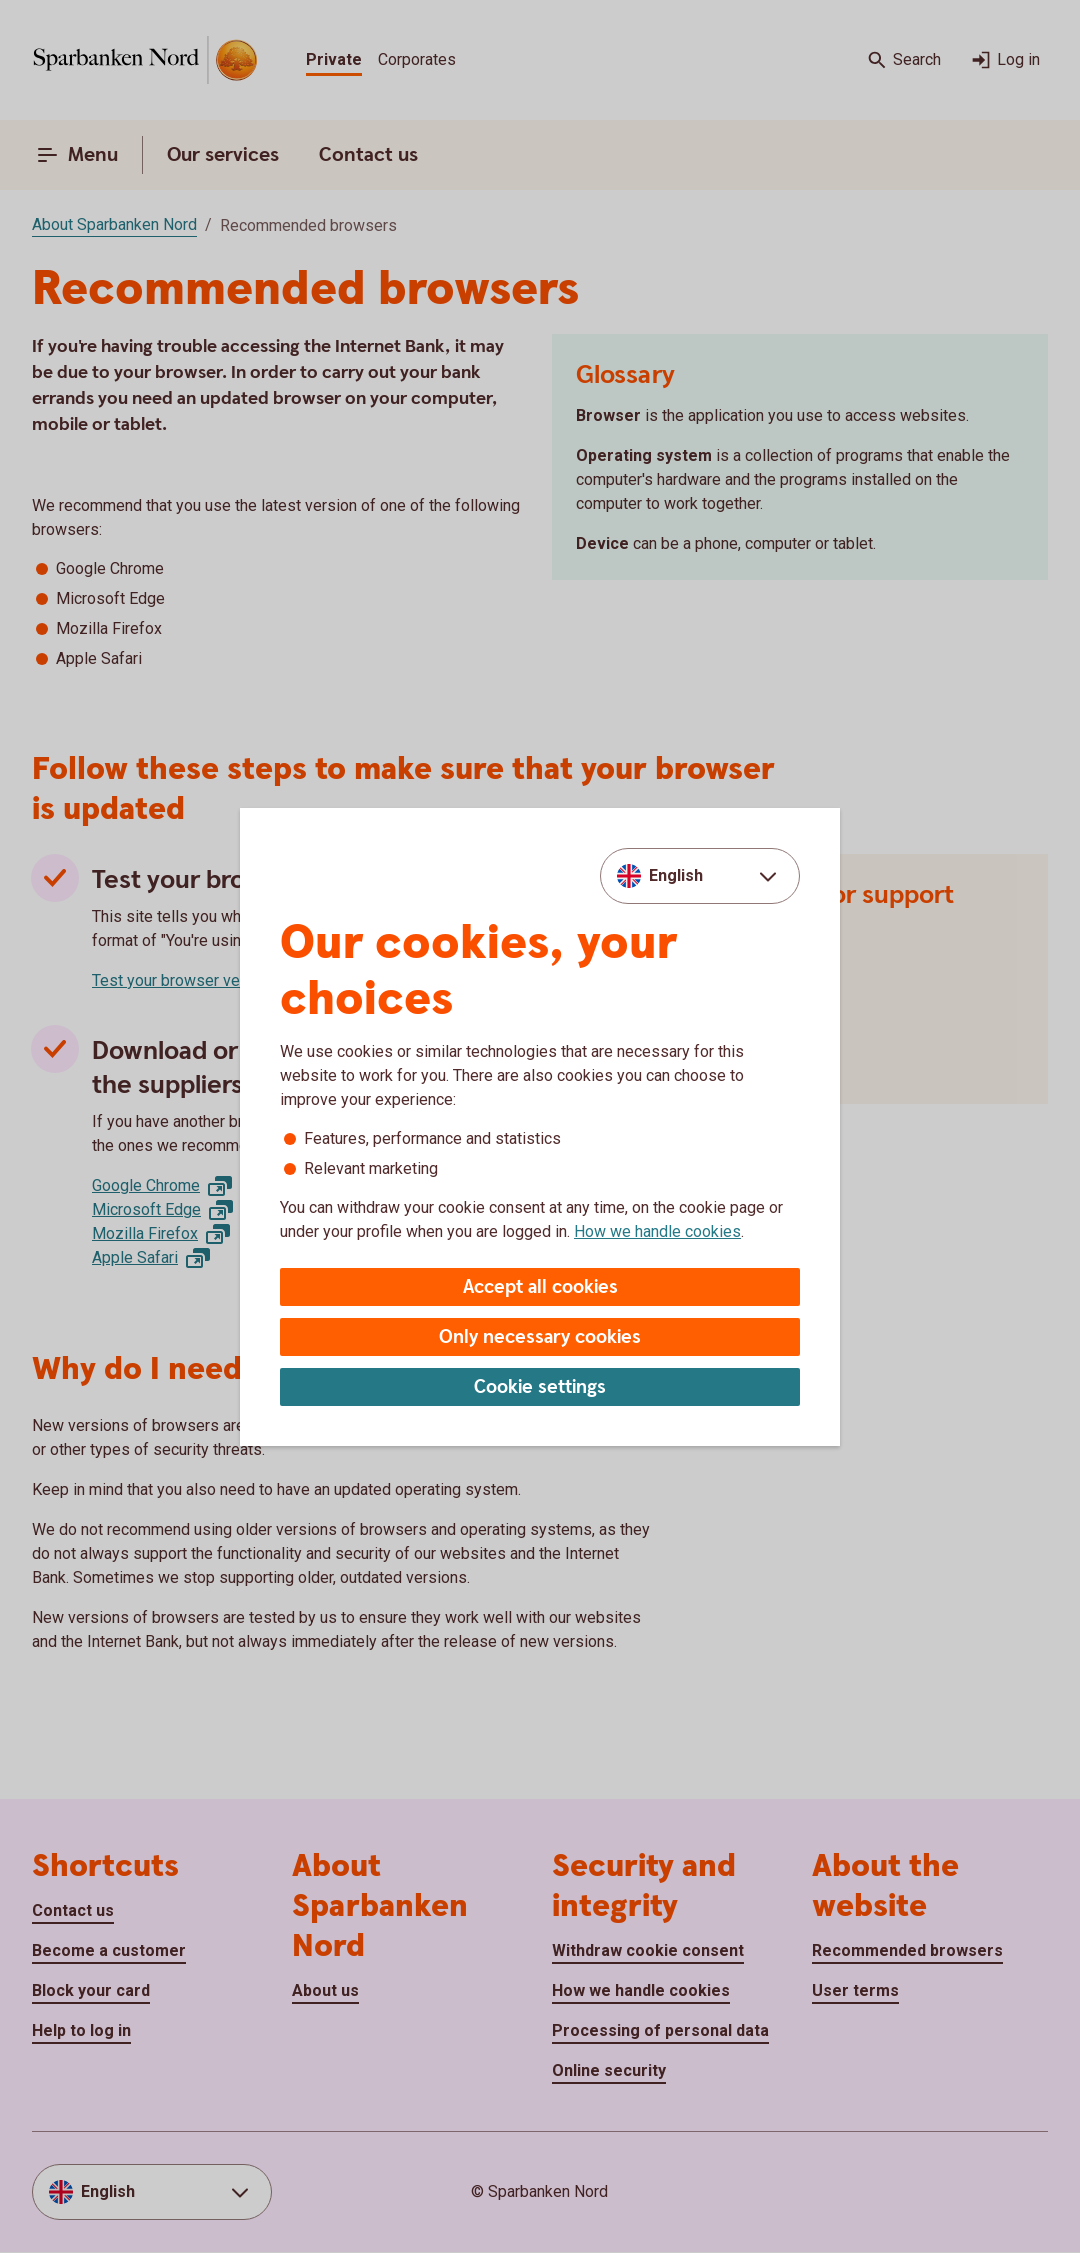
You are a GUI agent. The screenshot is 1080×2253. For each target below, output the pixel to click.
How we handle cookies (657, 1231)
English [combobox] (676, 875)
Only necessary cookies (540, 1337)
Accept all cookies (540, 1287)
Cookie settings (540, 1387)
